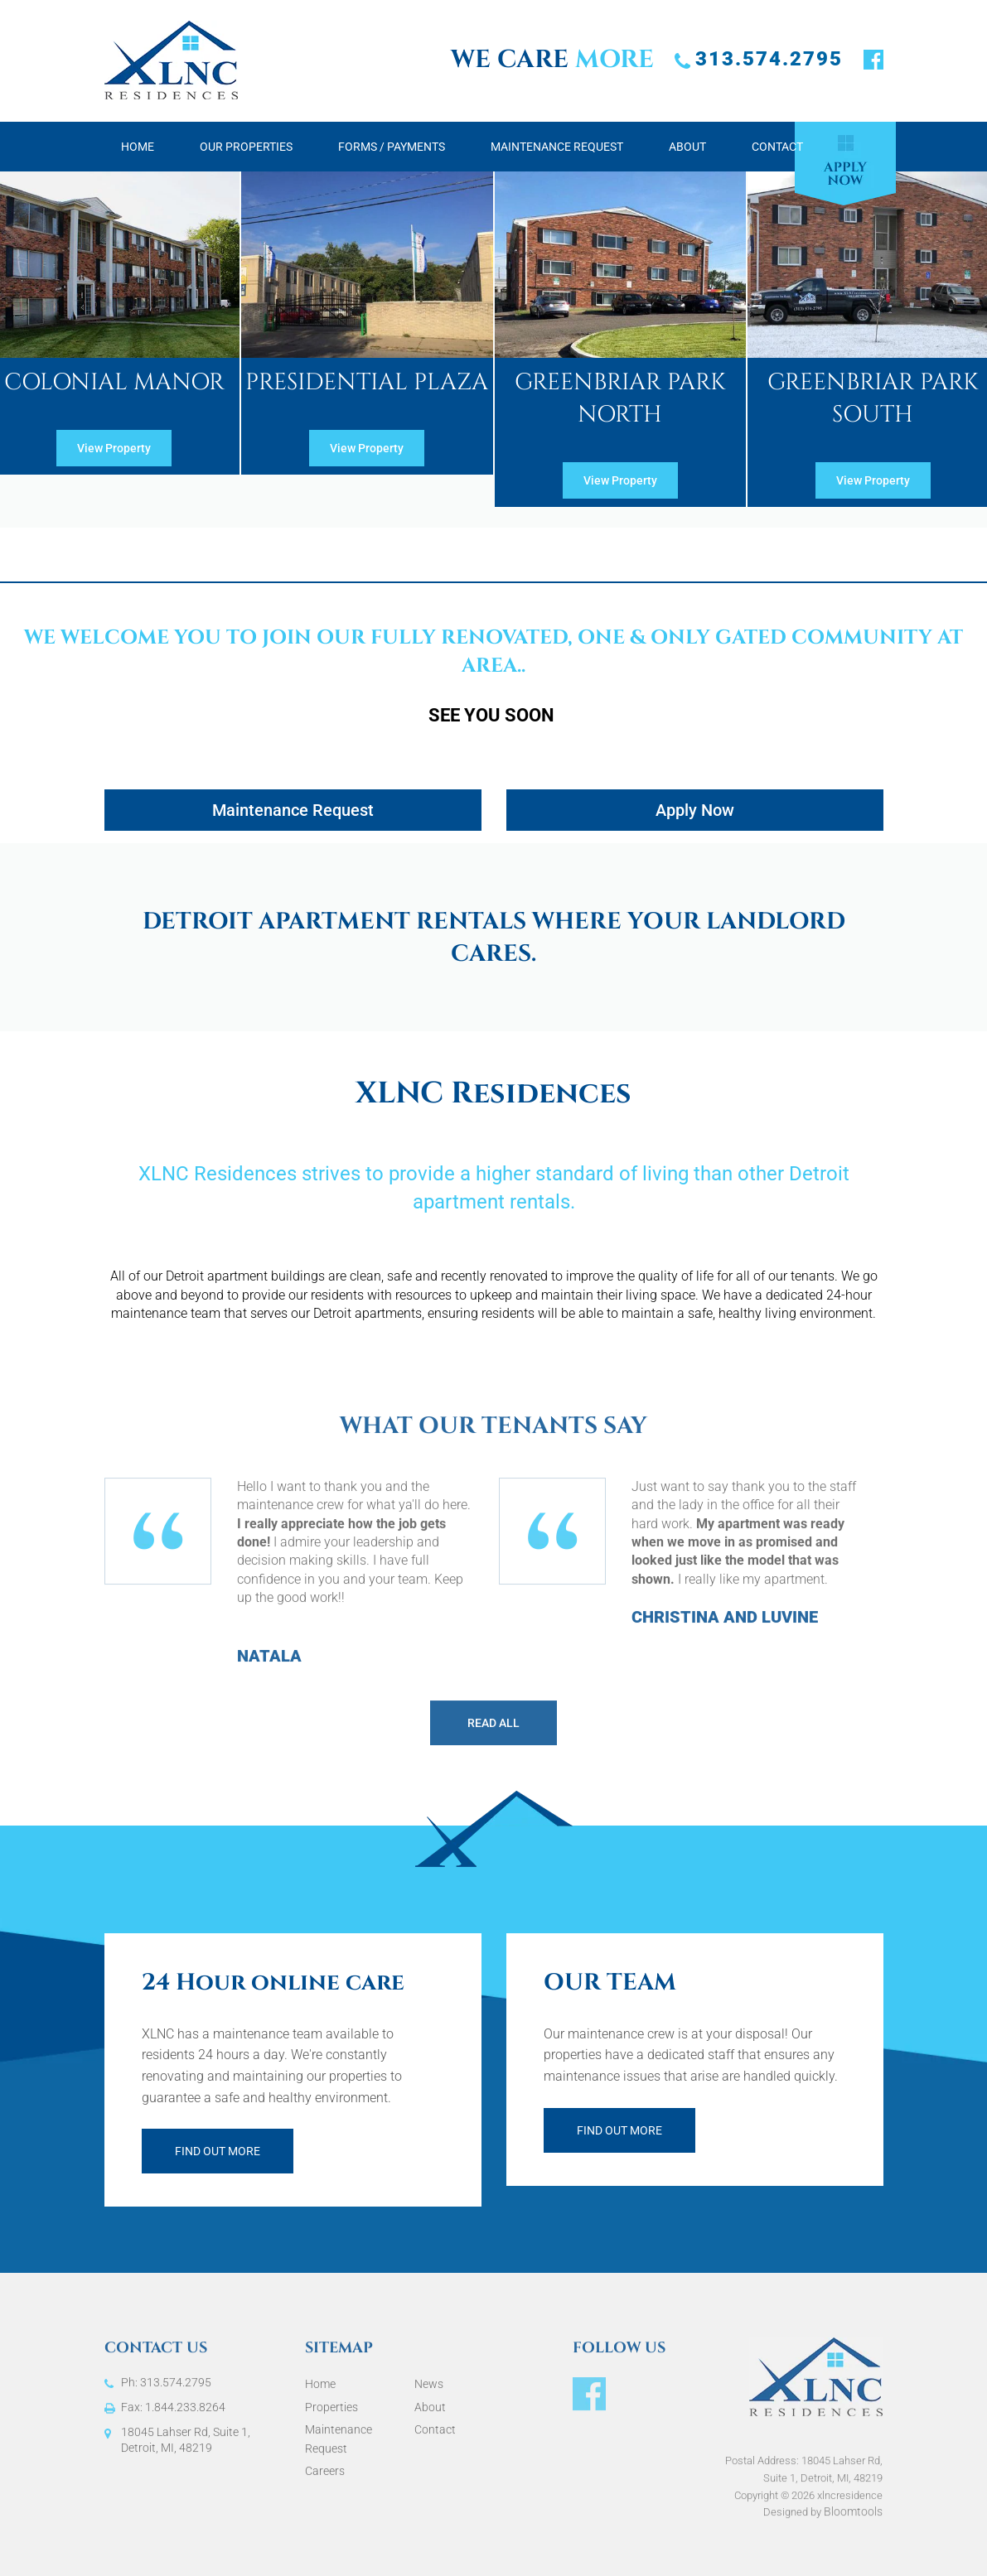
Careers (325, 2477)
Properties (331, 2413)
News (428, 2390)
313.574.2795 (769, 58)
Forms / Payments (391, 146)
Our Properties (246, 146)
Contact (777, 146)
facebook (873, 60)
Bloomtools (853, 2525)
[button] (114, 448)
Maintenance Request (557, 146)
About (687, 146)
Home (137, 146)
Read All (493, 1729)
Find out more (217, 2151)
